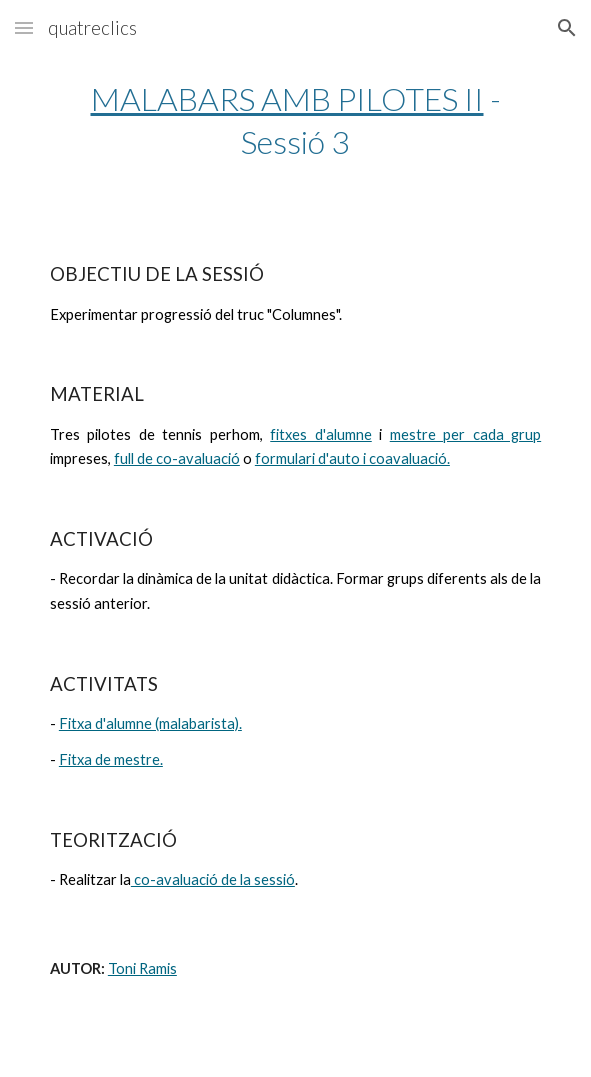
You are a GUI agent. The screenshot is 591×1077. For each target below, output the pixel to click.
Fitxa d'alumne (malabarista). (150, 723)
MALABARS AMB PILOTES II (287, 98)
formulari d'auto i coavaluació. (352, 458)
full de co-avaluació (177, 458)
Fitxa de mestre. (111, 759)
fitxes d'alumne (320, 434)
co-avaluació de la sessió (213, 879)
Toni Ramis (142, 968)
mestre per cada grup (465, 434)
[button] (24, 27)
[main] (295, 120)
